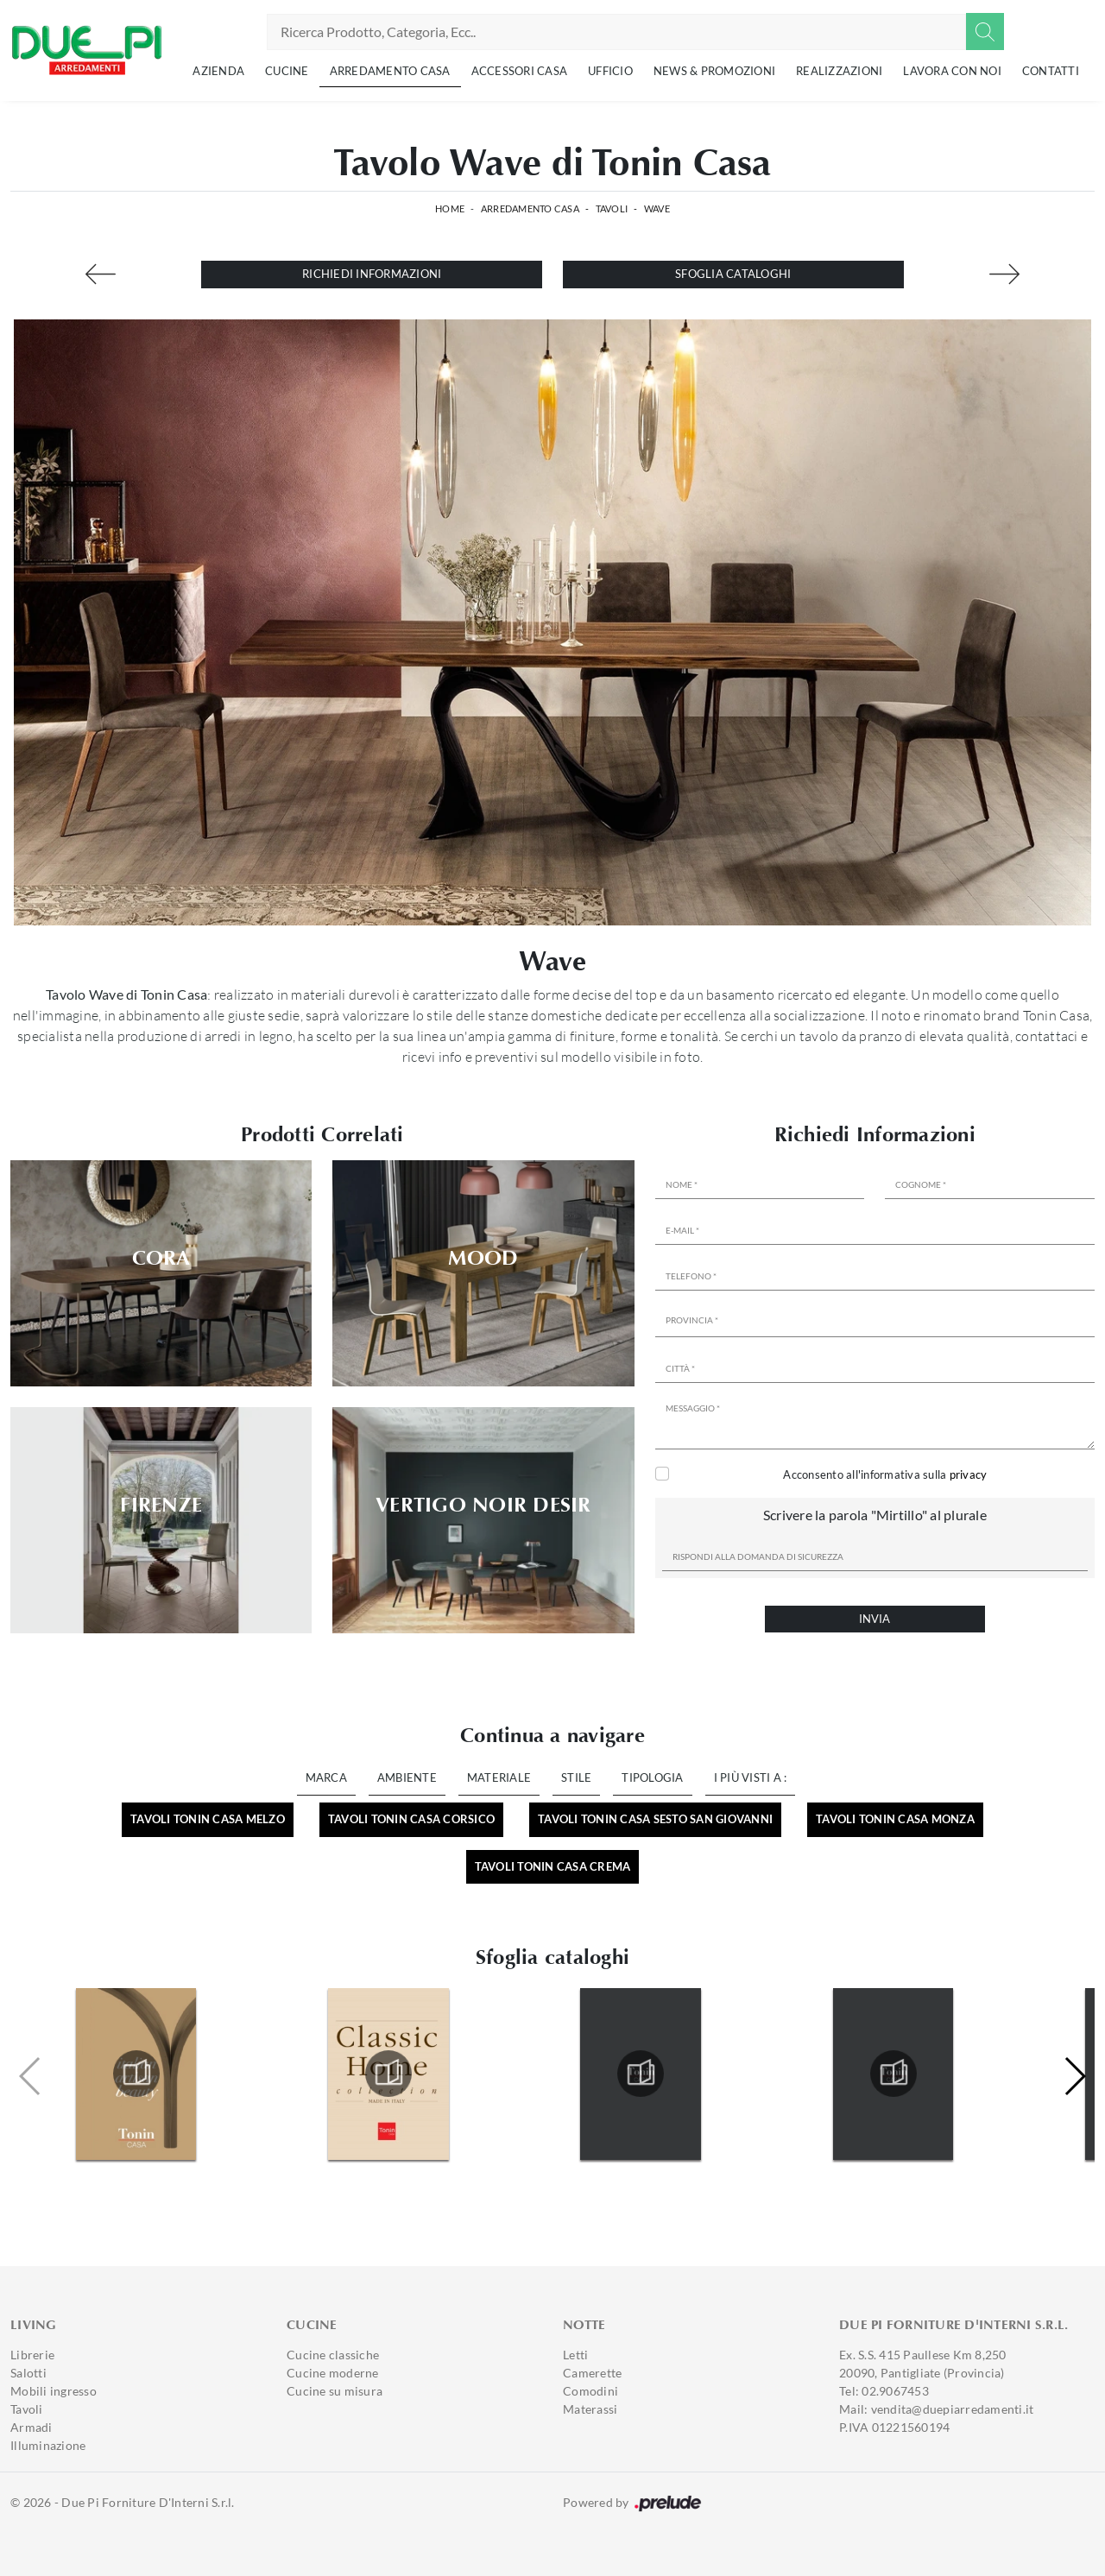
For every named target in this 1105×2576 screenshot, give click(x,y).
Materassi (590, 2409)
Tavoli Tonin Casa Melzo (207, 1819)
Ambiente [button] (407, 1777)
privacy (969, 1474)
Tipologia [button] (652, 1777)
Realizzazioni (839, 71)
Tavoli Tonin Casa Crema (553, 1866)
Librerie (32, 2354)
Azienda (218, 71)
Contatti (1050, 71)
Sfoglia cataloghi (733, 274)
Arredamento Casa (390, 71)
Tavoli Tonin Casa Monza (895, 1819)
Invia (874, 1619)
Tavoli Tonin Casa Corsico (411, 1819)
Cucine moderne (333, 2372)
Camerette (592, 2372)
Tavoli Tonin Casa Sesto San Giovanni (655, 1819)
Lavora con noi (952, 71)
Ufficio (610, 71)
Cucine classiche (333, 2354)
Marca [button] (326, 1777)
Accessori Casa (519, 71)
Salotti (28, 2372)
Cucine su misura (334, 2390)
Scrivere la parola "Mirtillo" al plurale (875, 1514)
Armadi (31, 2427)
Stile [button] (576, 1777)
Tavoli (612, 208)
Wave (657, 208)
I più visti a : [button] (750, 1777)
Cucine (287, 71)
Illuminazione (47, 2445)
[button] (1074, 2076)
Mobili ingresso (53, 2390)
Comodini (590, 2390)
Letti (575, 2354)
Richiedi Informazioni (371, 274)
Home (449, 208)
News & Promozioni (714, 71)
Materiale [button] (499, 1777)
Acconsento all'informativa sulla (885, 1474)
